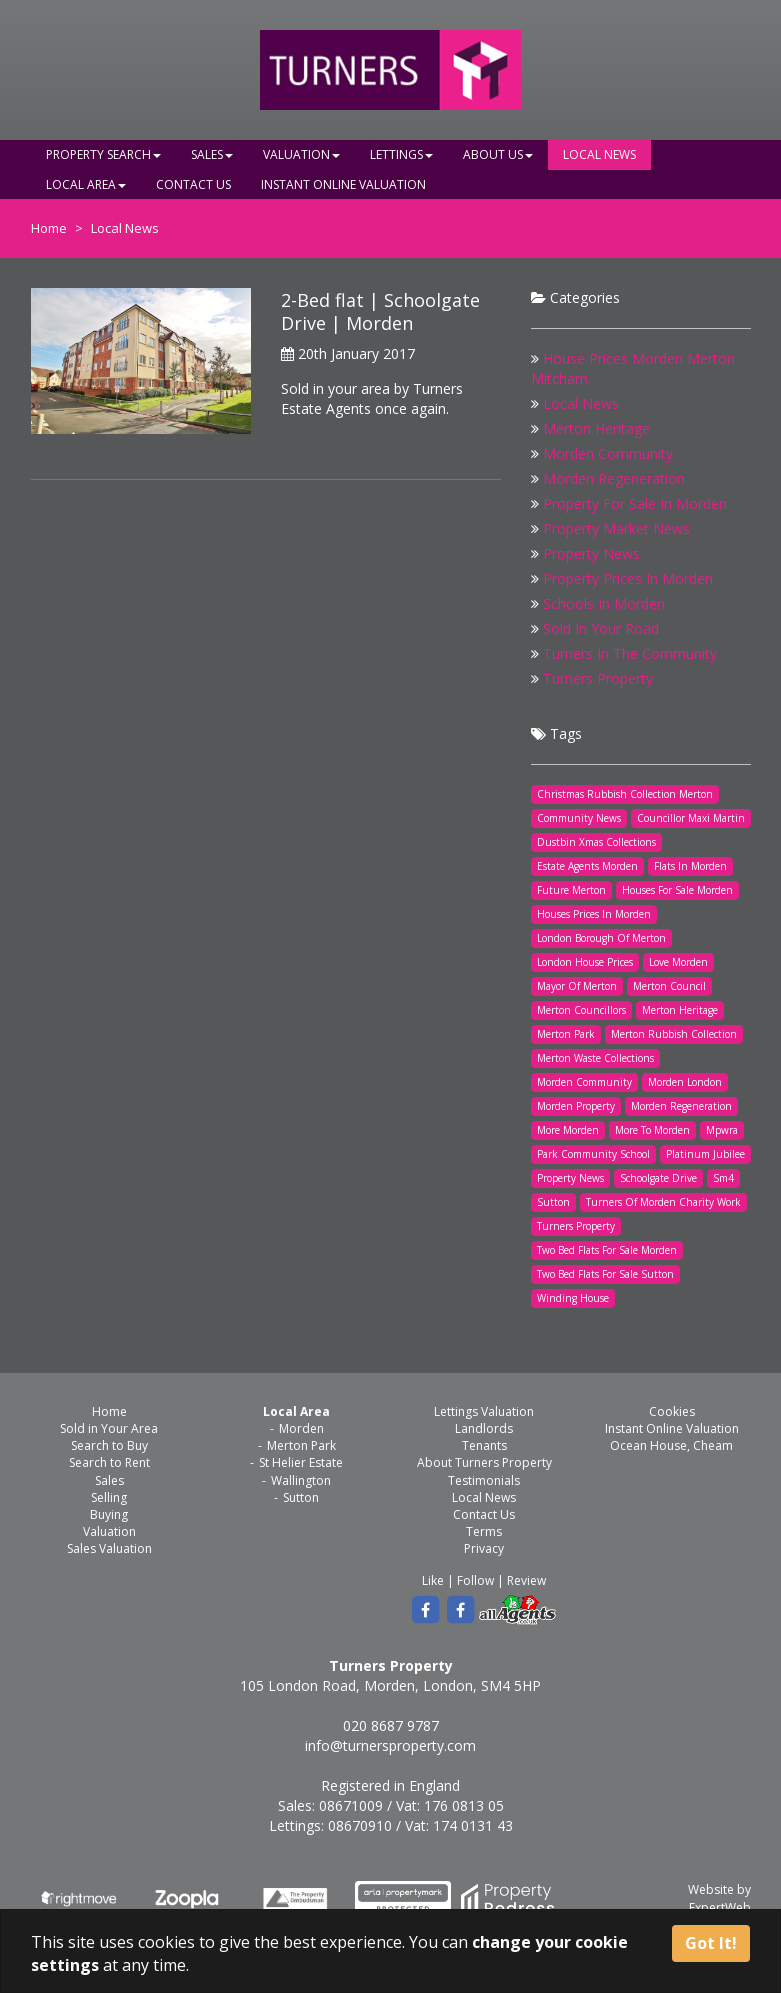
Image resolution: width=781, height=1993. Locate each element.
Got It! (711, 1943)
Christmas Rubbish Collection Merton (625, 794)
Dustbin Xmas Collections (596, 842)
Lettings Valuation (484, 1411)
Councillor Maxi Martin (691, 818)
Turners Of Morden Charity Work (663, 1202)
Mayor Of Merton (577, 986)
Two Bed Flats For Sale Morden (607, 1250)
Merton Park (566, 1034)
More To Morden (652, 1130)
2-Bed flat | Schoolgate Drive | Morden (380, 311)
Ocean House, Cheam (671, 1445)
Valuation (301, 154)
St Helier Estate (301, 1462)
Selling (109, 1497)
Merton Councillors (581, 1010)
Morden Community (608, 453)
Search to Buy (109, 1445)
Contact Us (193, 184)
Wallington (301, 1480)
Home (49, 228)
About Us (498, 154)
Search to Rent (109, 1462)
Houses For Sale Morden (677, 890)
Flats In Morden (690, 866)
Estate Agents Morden (587, 866)
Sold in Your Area (109, 1428)
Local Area (86, 184)
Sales (212, 154)
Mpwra (722, 1130)
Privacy (484, 1548)
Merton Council (669, 986)
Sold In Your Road (601, 628)
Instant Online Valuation (343, 184)
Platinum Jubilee (705, 1154)
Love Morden (678, 962)
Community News (579, 818)
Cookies (672, 1411)
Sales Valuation (109, 1548)
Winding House (573, 1298)
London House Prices (585, 962)
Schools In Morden (604, 603)
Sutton (553, 1202)
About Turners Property (484, 1462)
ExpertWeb (720, 1907)
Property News (591, 553)
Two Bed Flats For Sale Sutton (605, 1274)
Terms (484, 1531)
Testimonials (484, 1480)
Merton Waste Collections (595, 1058)
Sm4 (723, 1178)
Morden (301, 1428)
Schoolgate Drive (658, 1178)
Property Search (103, 154)
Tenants (484, 1445)
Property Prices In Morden (628, 578)
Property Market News (616, 528)
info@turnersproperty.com (390, 1745)
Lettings (401, 154)
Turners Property (598, 678)
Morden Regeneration (614, 478)
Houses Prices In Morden (594, 914)
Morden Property (576, 1106)
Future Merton (571, 890)
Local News (599, 154)
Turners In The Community (630, 653)
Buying (109, 1514)
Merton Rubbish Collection (674, 1034)
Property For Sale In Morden (635, 503)
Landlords (484, 1428)
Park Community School (593, 1154)
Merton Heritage (596, 428)
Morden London (685, 1082)
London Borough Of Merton (601, 938)
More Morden (568, 1130)
